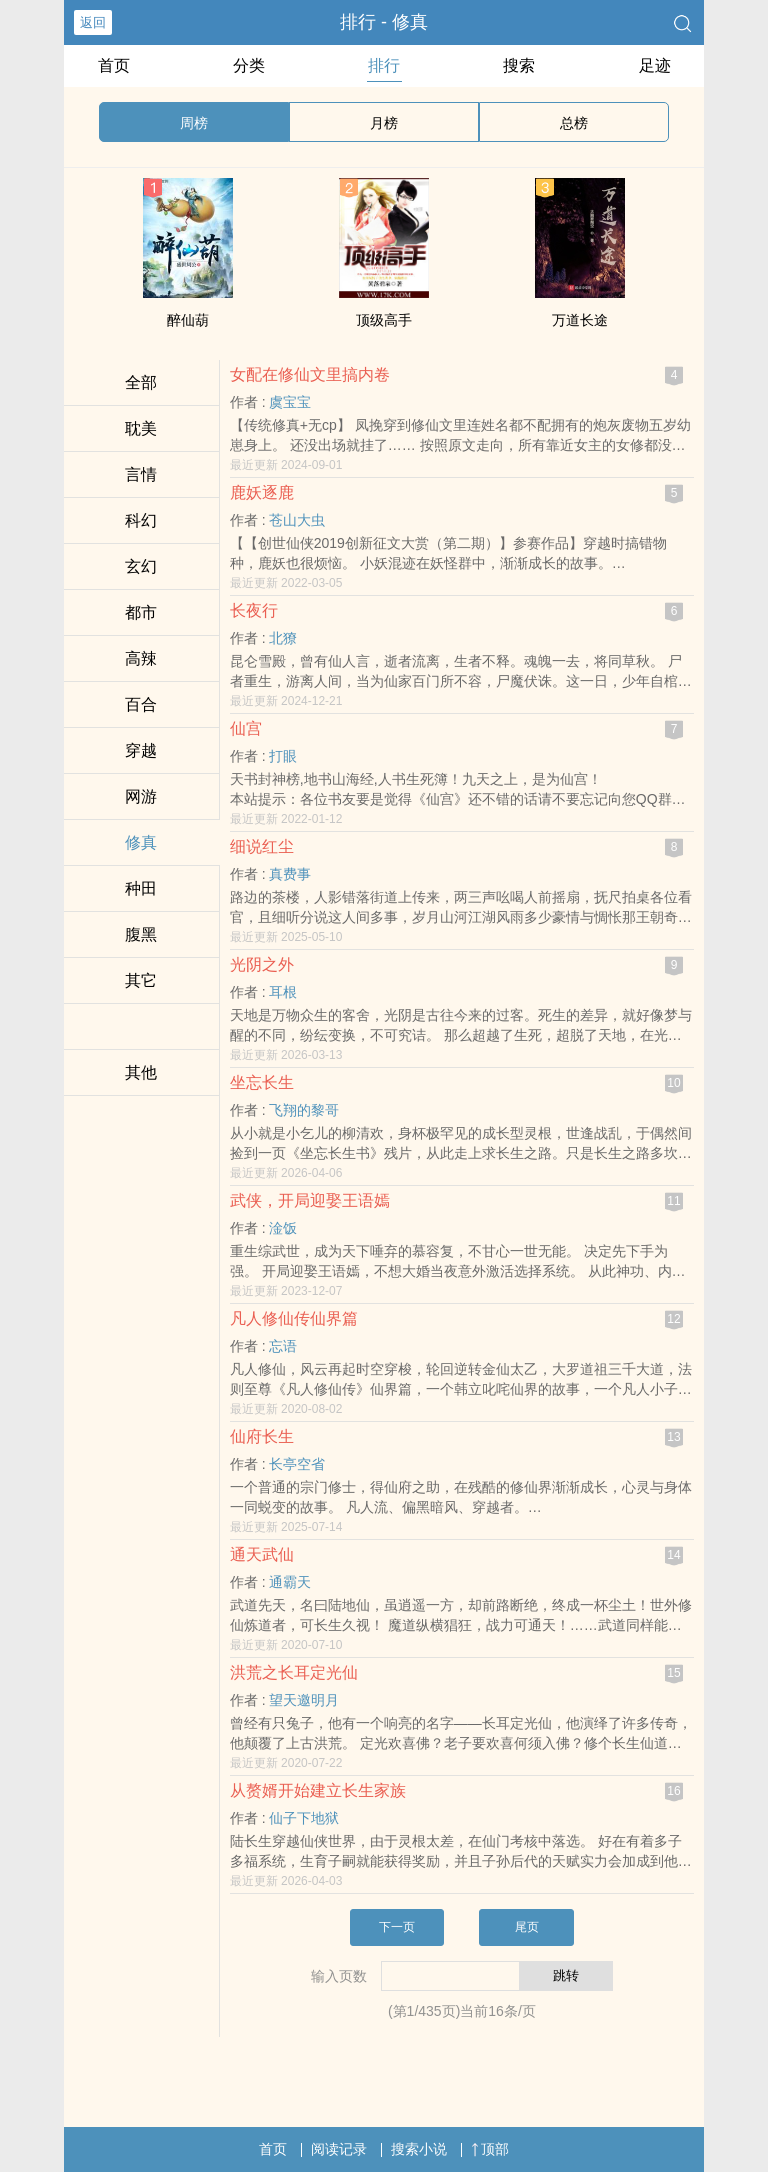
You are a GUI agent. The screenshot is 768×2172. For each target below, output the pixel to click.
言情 (141, 474)
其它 (141, 980)
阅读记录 (339, 2149)
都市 (141, 612)
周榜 (194, 123)
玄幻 (141, 566)
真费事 (290, 874)
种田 (141, 888)
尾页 (527, 1927)
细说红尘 (262, 846)
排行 (384, 65)
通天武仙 (262, 1554)
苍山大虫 (297, 520)
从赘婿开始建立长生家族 (318, 1790)
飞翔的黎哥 (304, 1110)
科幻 (141, 520)
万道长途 (580, 320)
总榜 (574, 123)
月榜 (384, 123)
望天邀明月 (304, 1700)
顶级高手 (384, 320)
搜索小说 (419, 2149)
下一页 (397, 1927)
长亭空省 (297, 1464)
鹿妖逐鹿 (262, 492)
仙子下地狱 (304, 1818)
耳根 (283, 992)
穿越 (141, 750)
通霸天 (290, 1582)
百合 (141, 704)
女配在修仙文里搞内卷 (310, 374)
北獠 (283, 638)
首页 (114, 65)
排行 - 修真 (384, 22)
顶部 (490, 2149)
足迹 (655, 65)
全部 (141, 382)
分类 (249, 65)
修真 (141, 842)
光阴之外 (262, 964)
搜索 (519, 65)
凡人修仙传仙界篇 (294, 1318)
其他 (141, 1072)
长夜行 (254, 610)
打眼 (283, 756)
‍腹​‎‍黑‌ (141, 934)
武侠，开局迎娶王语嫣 (310, 1200)
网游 (141, 796)
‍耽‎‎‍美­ (141, 428)
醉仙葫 (188, 320)
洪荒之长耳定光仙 (294, 1672)
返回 (93, 22)
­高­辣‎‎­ (141, 658)
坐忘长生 (262, 1082)
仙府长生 (262, 1436)
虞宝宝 (290, 402)
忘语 (283, 1346)
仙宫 (246, 728)
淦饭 (283, 1228)
